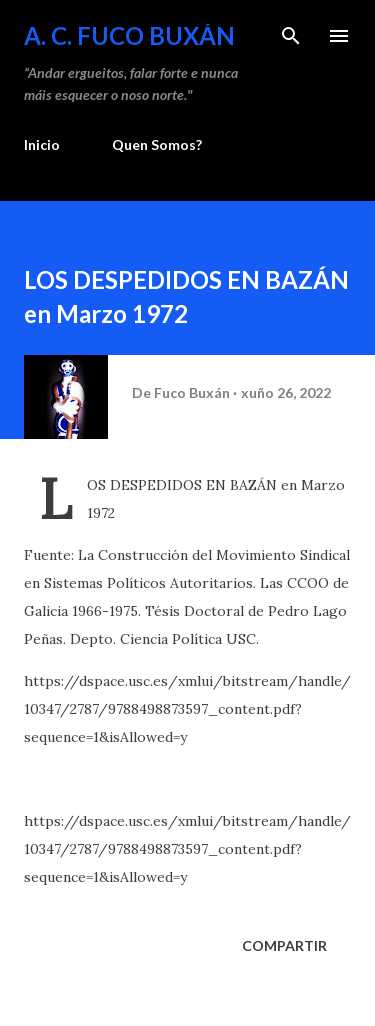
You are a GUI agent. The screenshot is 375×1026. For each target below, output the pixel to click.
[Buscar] (291, 36)
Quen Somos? (157, 144)
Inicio (42, 144)
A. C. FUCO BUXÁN (129, 35)
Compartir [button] (284, 945)
